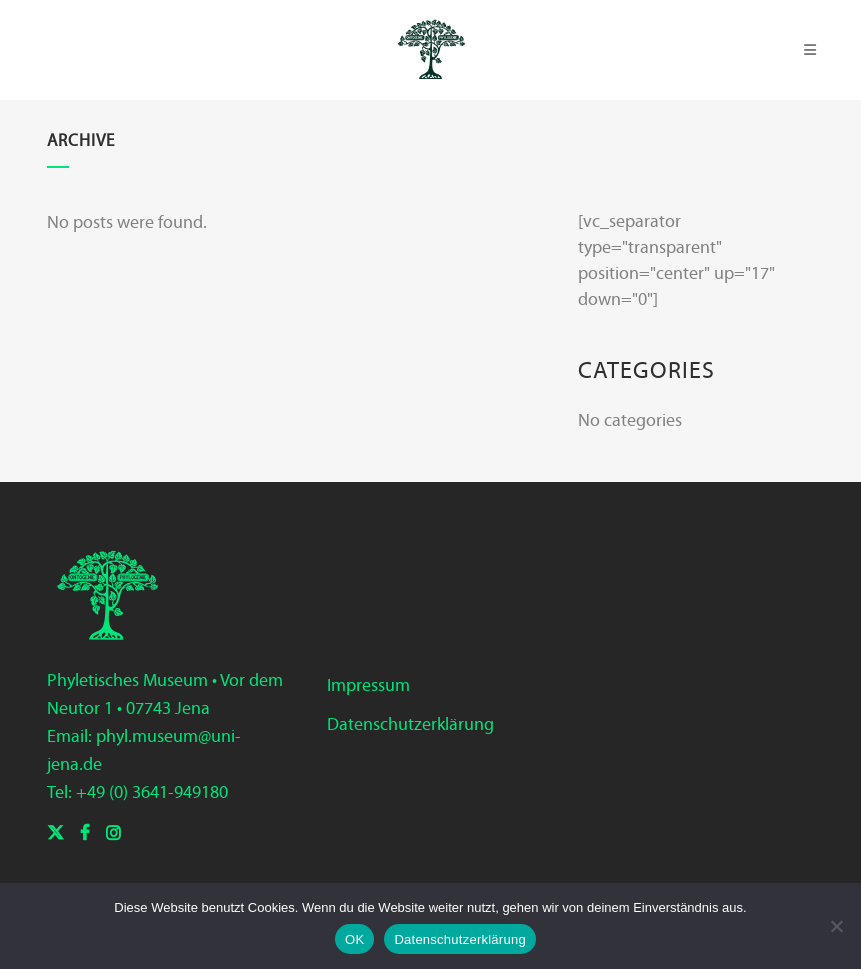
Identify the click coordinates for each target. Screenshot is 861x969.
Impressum (368, 685)
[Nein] (836, 926)
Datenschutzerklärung (410, 724)
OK (354, 939)
